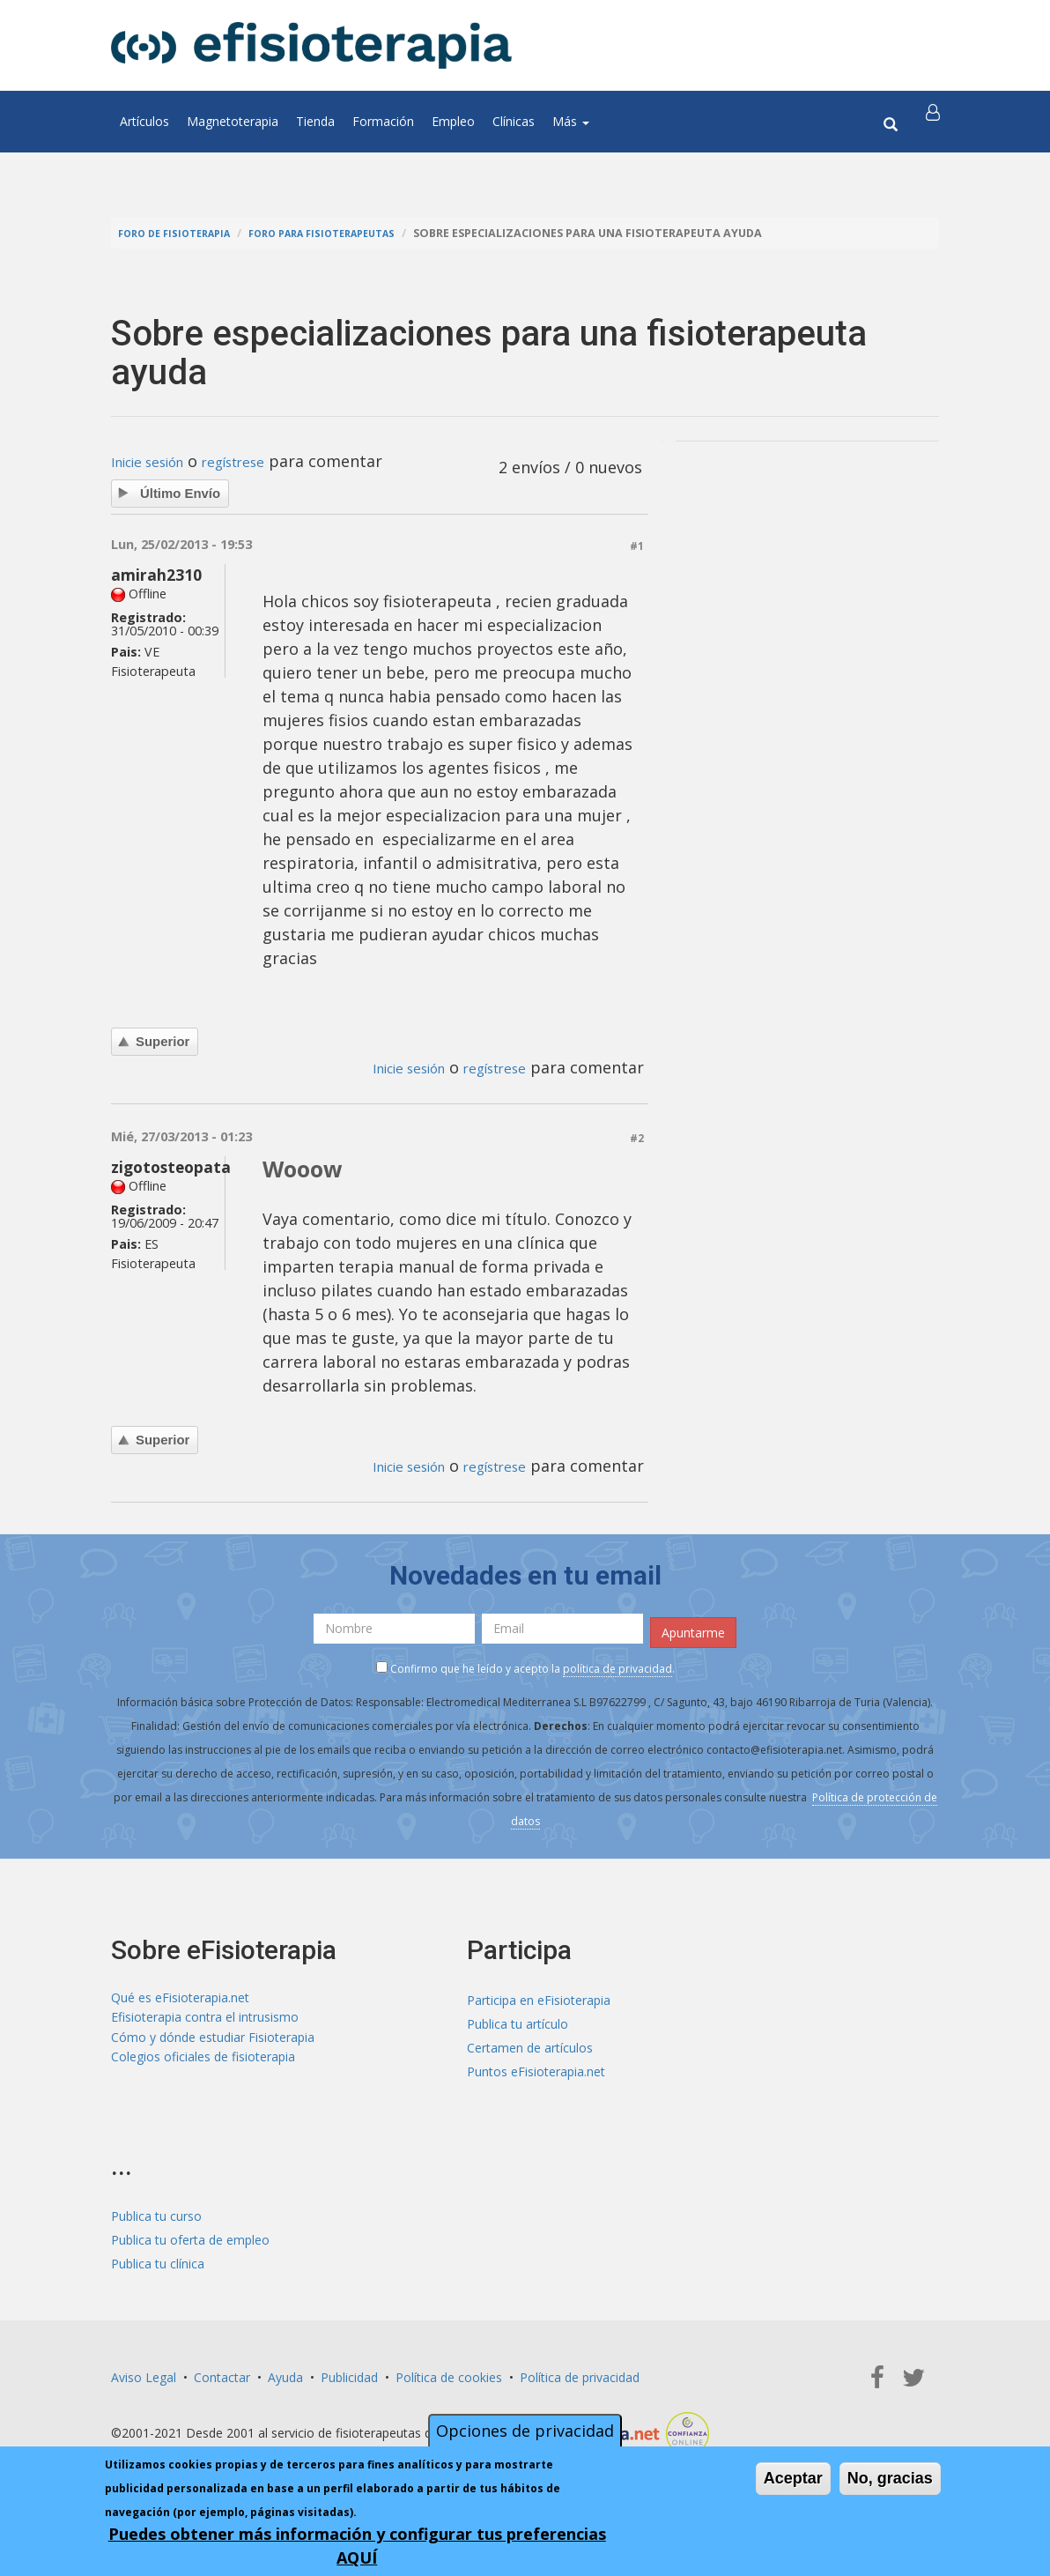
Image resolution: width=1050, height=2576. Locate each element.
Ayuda (285, 2372)
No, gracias (890, 2478)
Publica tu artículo (517, 2018)
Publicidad (349, 2372)
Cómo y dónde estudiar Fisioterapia (212, 2042)
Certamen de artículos (530, 2042)
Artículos (144, 121)
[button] (936, 121)
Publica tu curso (156, 2210)
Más (570, 121)
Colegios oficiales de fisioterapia (203, 2066)
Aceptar (793, 2478)
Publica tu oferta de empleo (190, 2234)
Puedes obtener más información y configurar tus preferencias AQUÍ (357, 2545)
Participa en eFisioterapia (538, 1994)
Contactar (222, 2372)
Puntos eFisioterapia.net (536, 2066)
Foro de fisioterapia (182, 233)
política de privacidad (617, 1662)
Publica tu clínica (157, 2258)
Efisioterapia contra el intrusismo (205, 2018)
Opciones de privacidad (525, 2430)
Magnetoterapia (232, 121)
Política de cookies (449, 2372)
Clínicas (513, 121)
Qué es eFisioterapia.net (180, 1994)
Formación (383, 121)
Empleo (453, 121)
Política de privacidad (580, 2372)
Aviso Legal (143, 2372)
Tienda (315, 121)
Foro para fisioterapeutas (349, 233)
